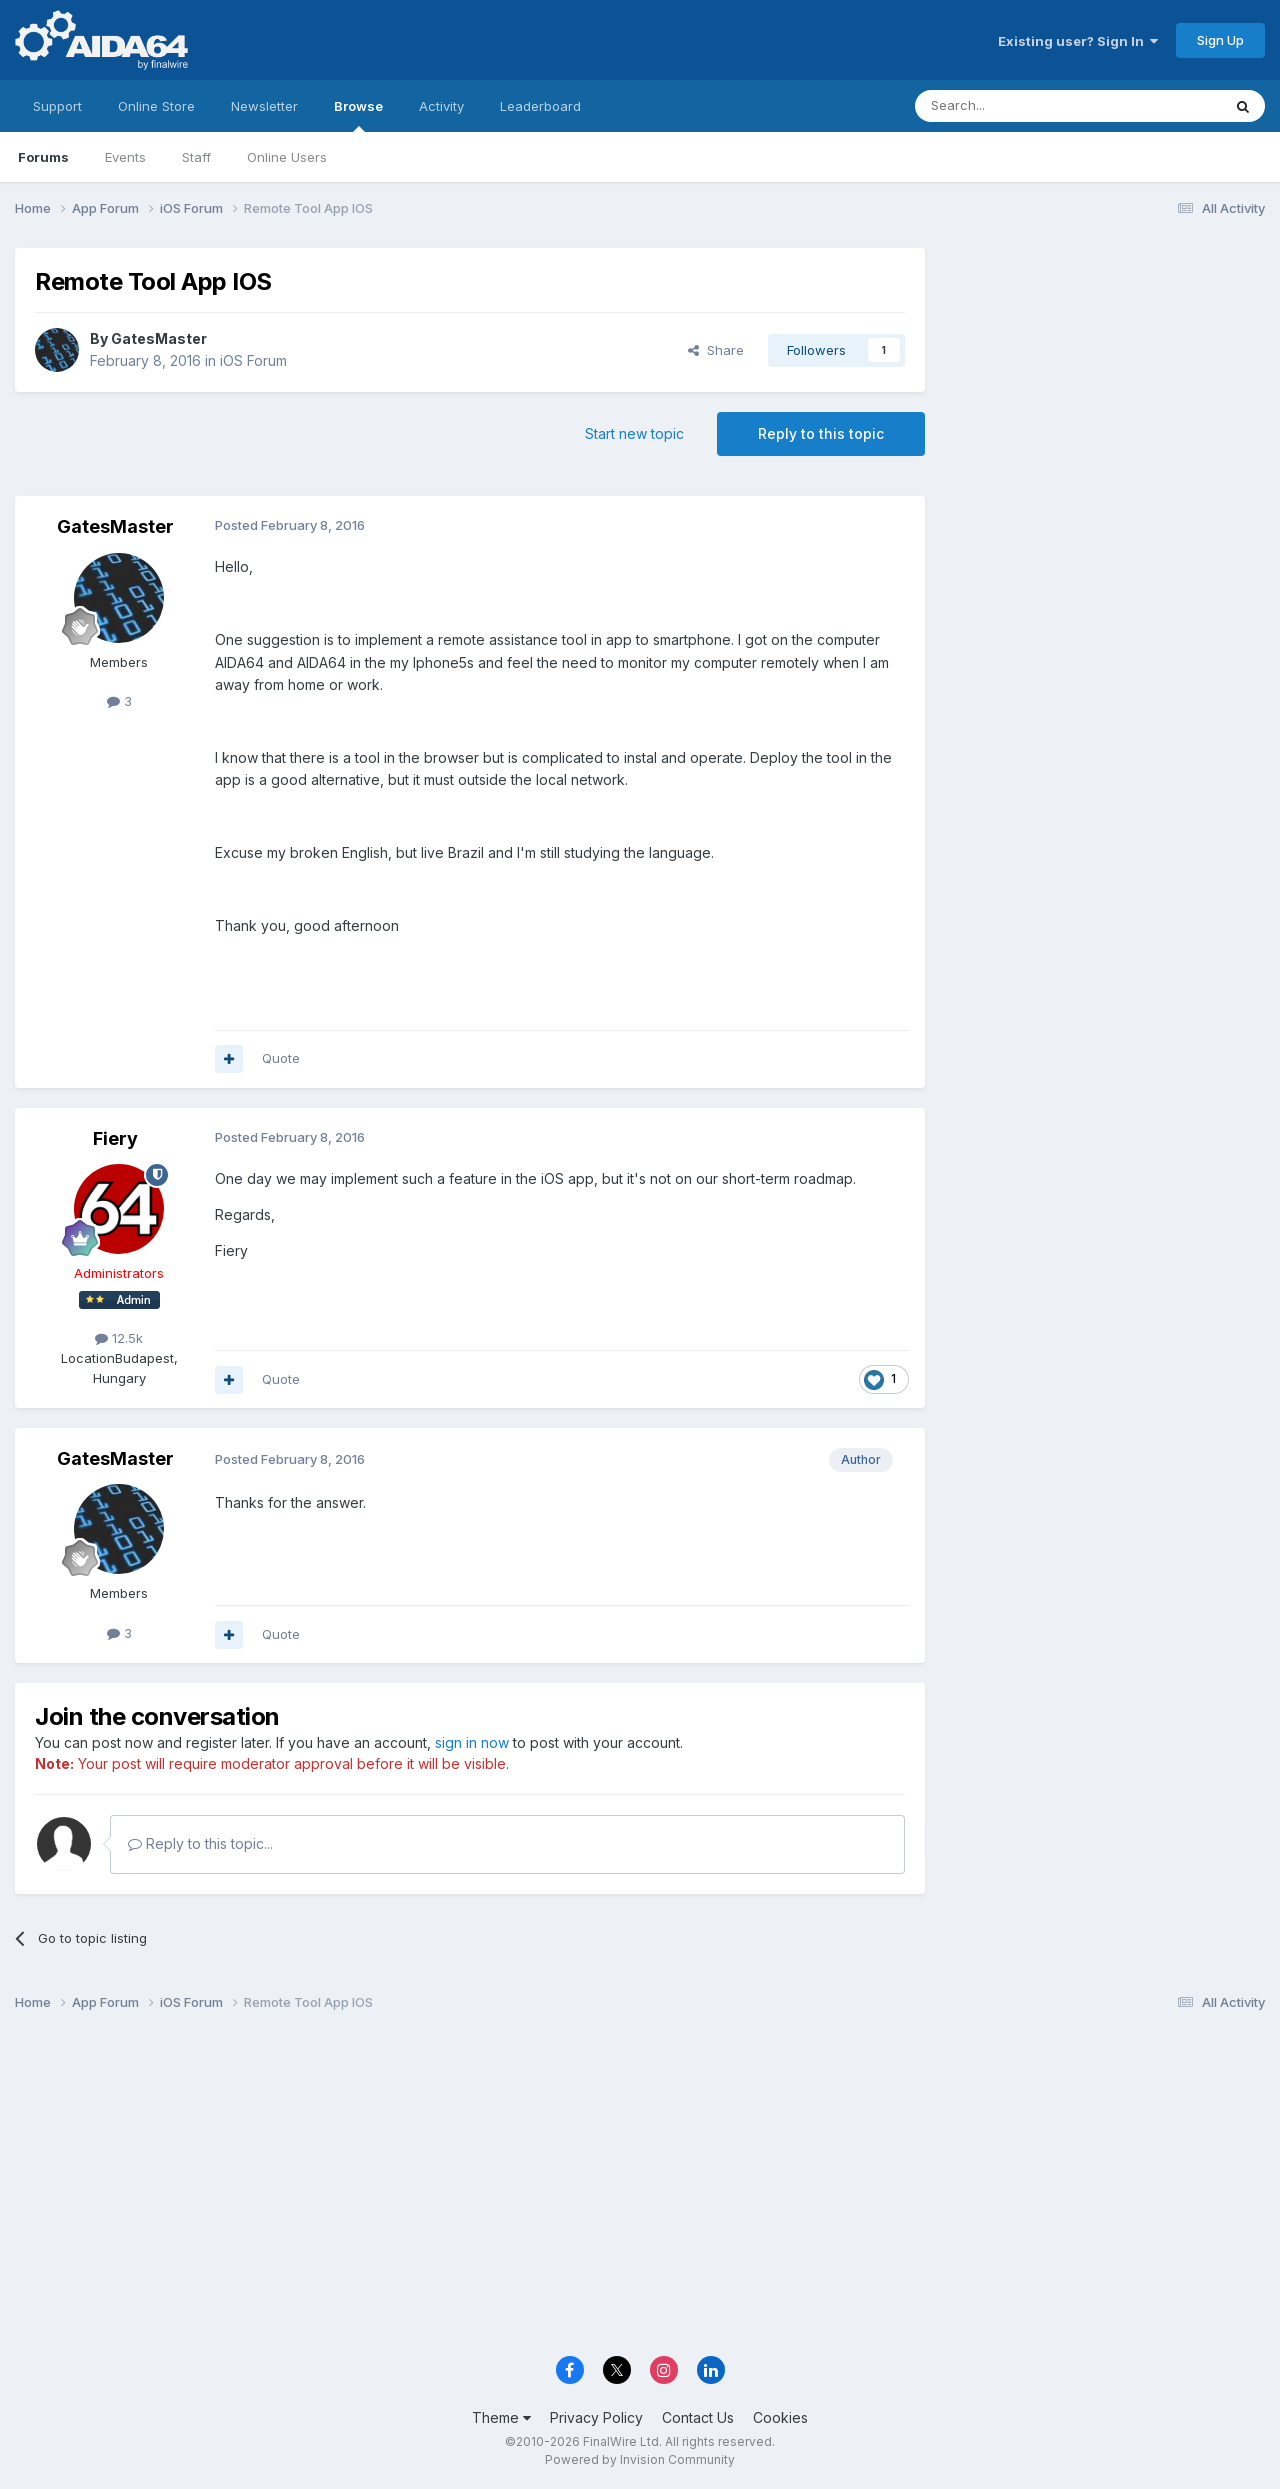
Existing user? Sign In (1078, 41)
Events (125, 157)
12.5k (119, 1338)
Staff (196, 157)
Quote (281, 1058)
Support (57, 106)
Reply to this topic (821, 433)
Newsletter (264, 106)
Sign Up (1220, 40)
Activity (441, 106)
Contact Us (698, 2417)
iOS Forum (253, 360)
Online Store (156, 106)
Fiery (115, 1138)
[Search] (1017, 106)
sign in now (472, 1742)
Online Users (287, 157)
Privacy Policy (596, 2417)
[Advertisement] (1105, 381)
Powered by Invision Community (640, 2459)
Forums (43, 157)
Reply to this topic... (200, 1843)
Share (716, 350)
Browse (358, 115)
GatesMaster (159, 338)
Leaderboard (540, 106)
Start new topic (634, 433)
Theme (501, 2417)
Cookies (780, 2417)
